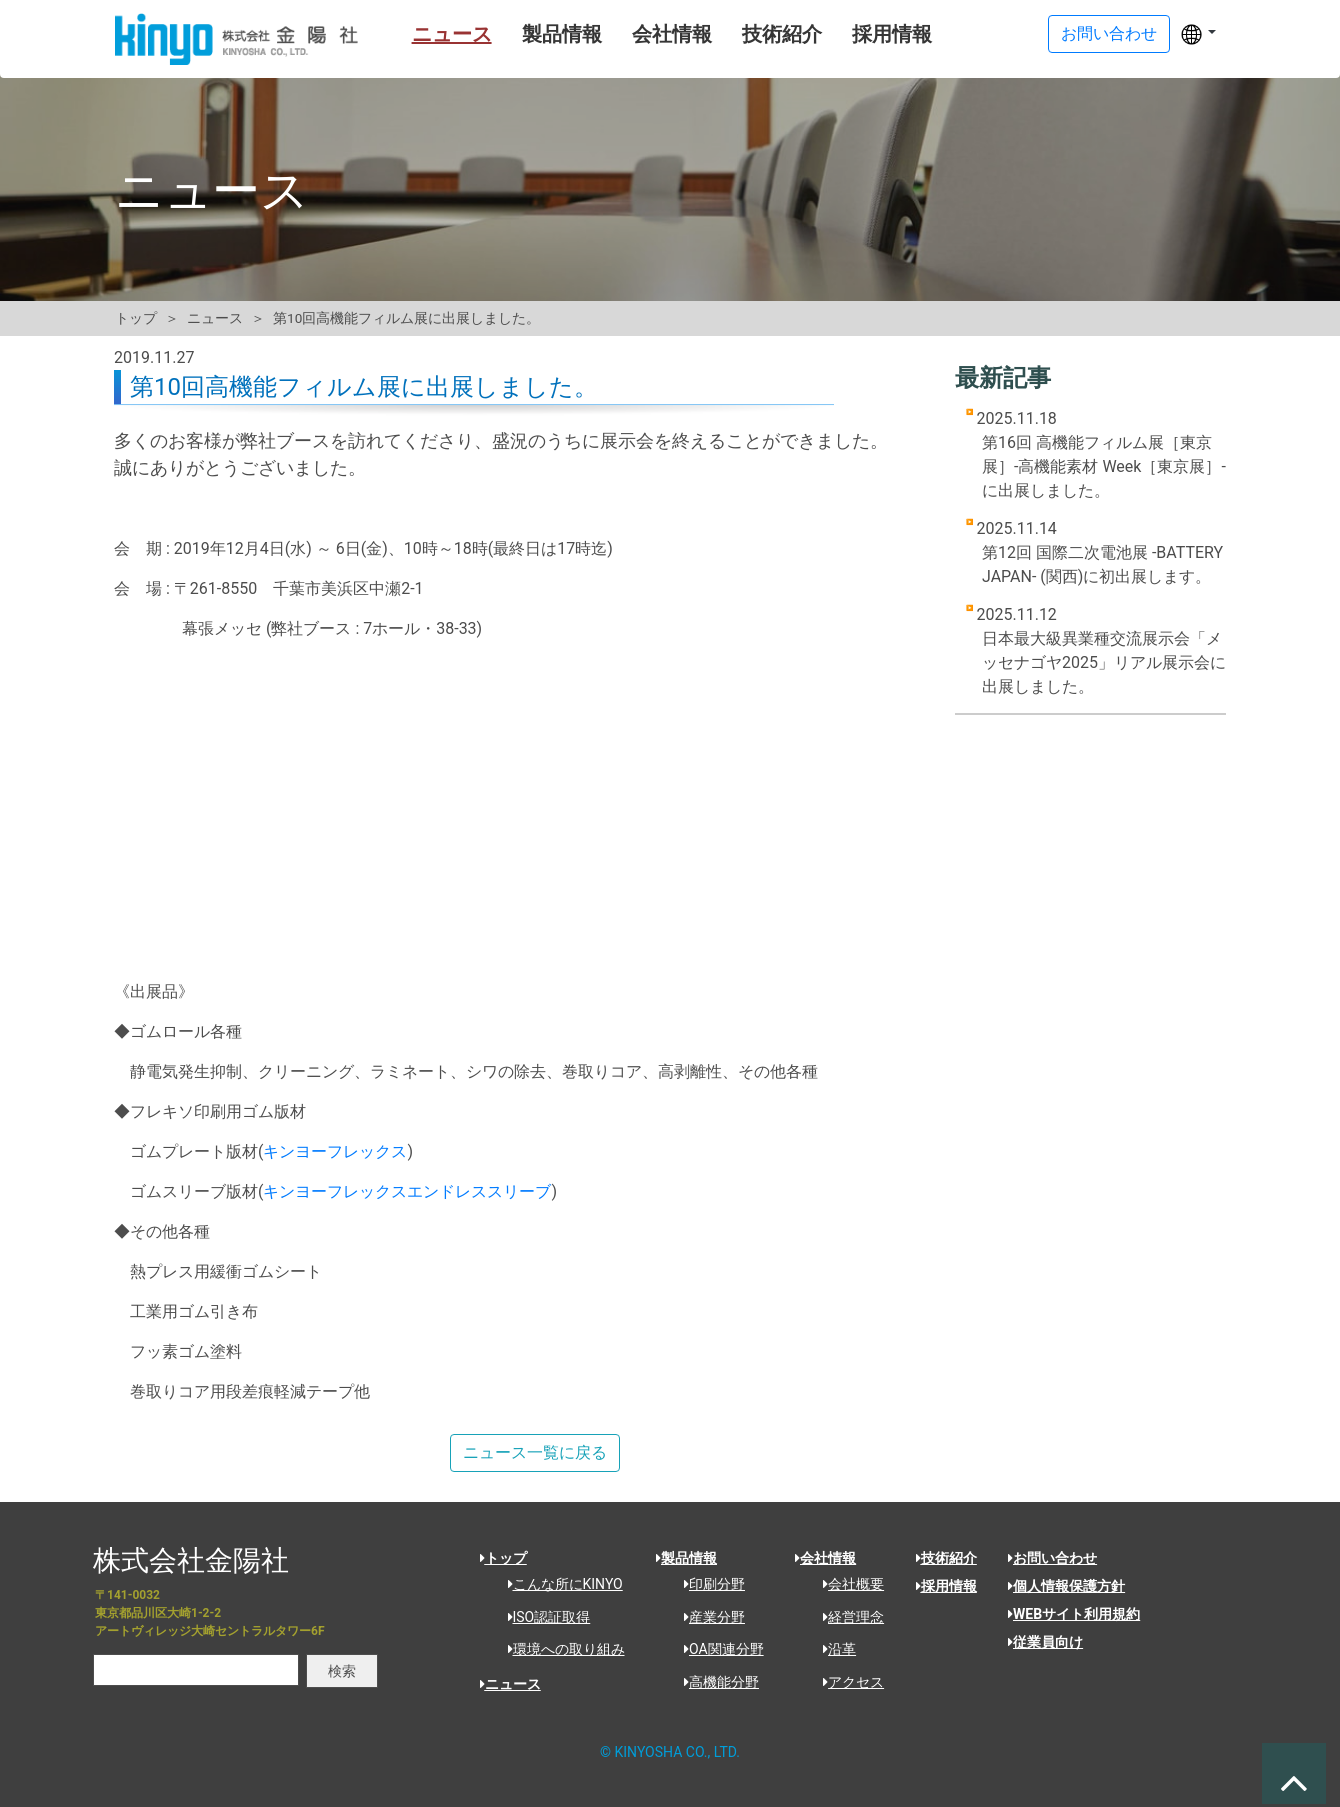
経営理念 (846, 1617)
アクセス (846, 1682)
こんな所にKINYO (558, 1584)
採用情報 (866, 34)
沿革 (832, 1649)
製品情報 (536, 34)
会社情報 (646, 34)
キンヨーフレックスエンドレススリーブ (407, 1191)
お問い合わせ (1052, 1558)
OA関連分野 (717, 1649)
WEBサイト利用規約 (1074, 1614)
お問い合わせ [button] (1109, 33)
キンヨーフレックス (335, 1151)
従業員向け (1045, 1642)
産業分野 (707, 1617)
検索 (342, 1671)
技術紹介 (756, 34)
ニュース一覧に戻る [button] (535, 1452)
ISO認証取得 (542, 1617)
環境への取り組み (559, 1649)
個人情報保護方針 (1066, 1586)
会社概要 (846, 1584)
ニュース (426, 34)
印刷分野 (707, 1584)
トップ (136, 318)
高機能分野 (714, 1682)
